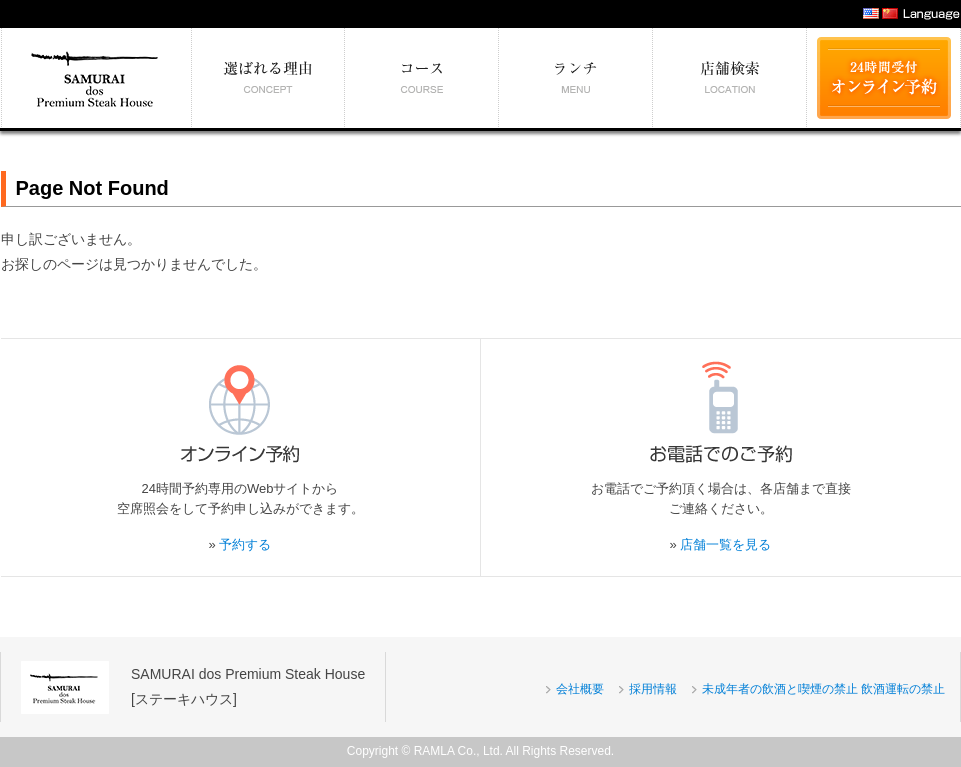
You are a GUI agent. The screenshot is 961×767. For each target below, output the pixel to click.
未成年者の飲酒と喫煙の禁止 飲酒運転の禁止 (823, 689)
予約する (245, 544)
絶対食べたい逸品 (576, 78)
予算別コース (422, 78)
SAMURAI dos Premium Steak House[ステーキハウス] (248, 686)
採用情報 (653, 689)
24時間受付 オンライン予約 (884, 78)
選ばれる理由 (268, 78)
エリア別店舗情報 (730, 78)
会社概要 (580, 689)
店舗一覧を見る (725, 544)
